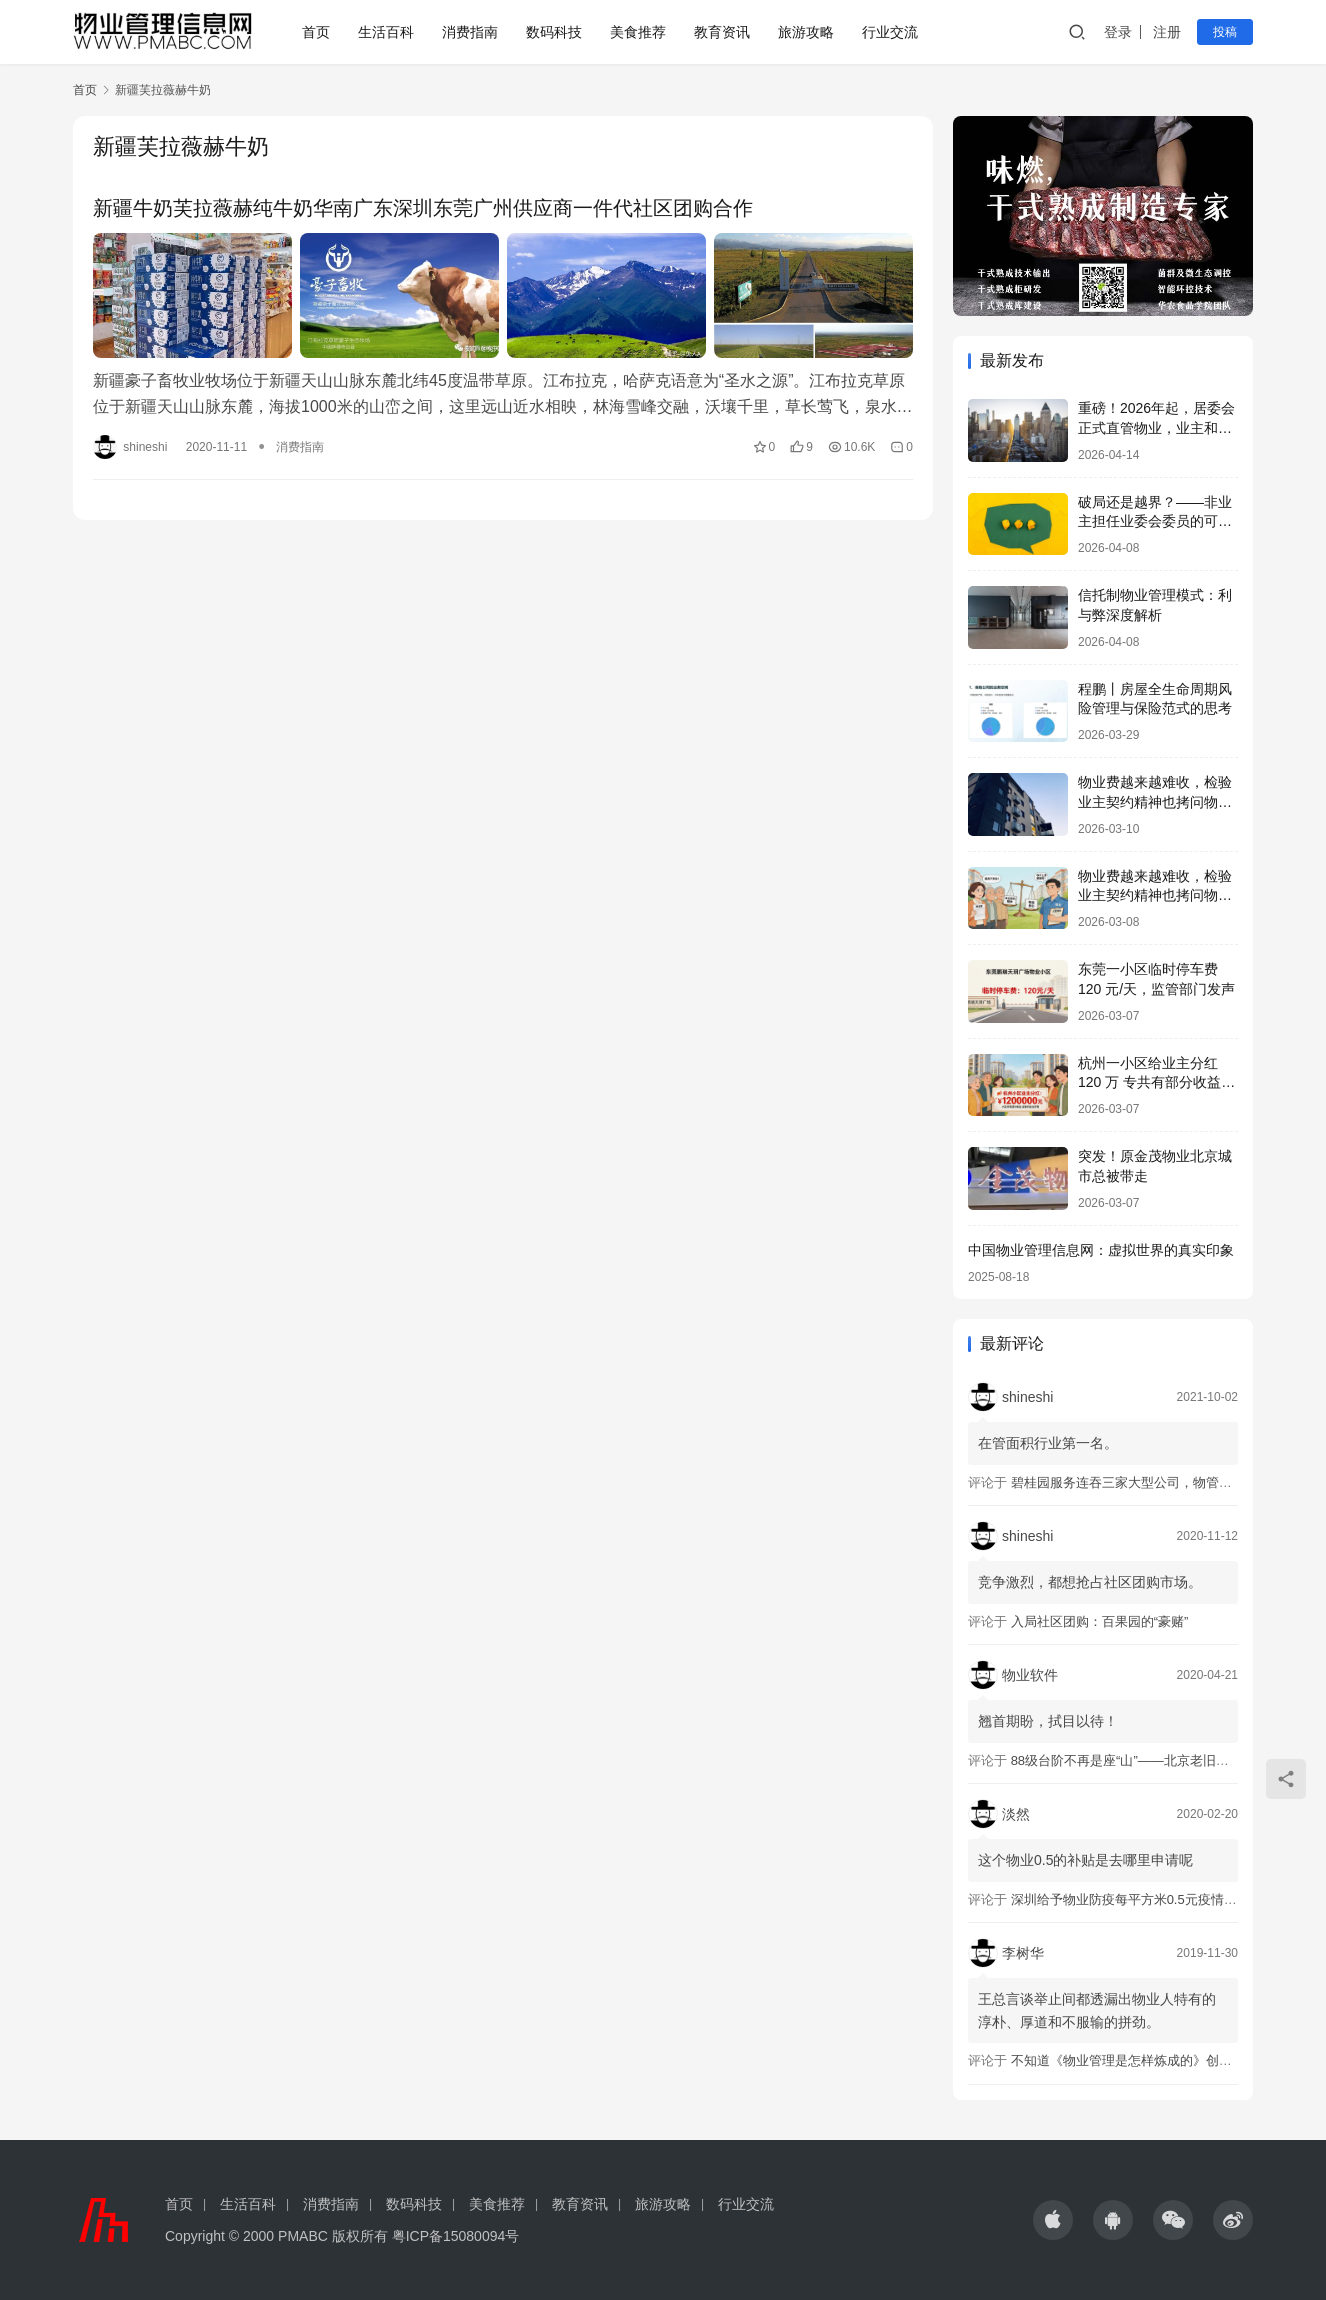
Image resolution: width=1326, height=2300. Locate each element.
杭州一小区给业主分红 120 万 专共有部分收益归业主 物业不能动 (1156, 1082)
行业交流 (890, 32)
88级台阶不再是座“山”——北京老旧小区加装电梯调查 (1165, 1760)
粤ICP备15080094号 (456, 2236)
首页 (316, 32)
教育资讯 (722, 32)
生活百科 (386, 32)
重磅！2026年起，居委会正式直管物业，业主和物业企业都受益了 (1156, 427)
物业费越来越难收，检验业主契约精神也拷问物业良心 (1155, 801)
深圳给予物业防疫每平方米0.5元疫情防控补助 (1143, 1899)
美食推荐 (638, 32)
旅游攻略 (806, 32)
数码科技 (554, 32)
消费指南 (470, 32)
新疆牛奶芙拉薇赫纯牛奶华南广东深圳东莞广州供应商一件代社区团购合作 (423, 208)
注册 (1167, 32)
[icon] (1053, 2220)
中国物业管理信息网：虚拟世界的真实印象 (1101, 1250)
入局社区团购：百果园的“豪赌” (1100, 1621)
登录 (1118, 32)
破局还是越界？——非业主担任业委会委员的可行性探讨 (1155, 521)
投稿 (1225, 32)
